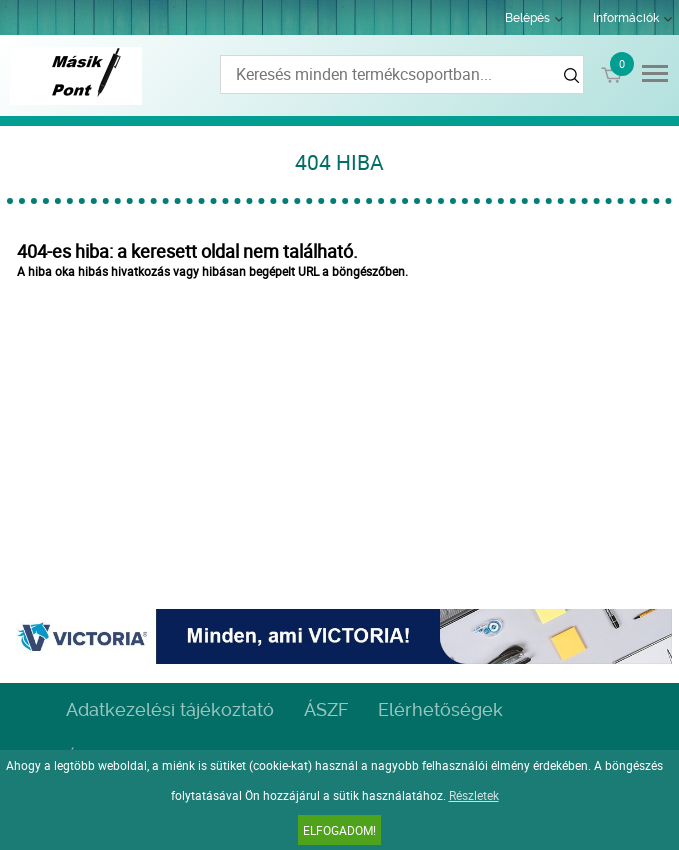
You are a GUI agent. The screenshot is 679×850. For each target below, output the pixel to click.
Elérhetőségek (440, 709)
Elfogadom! (339, 830)
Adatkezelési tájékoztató (170, 709)
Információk (626, 18)
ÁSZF (326, 709)
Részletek (474, 795)
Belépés (527, 18)
